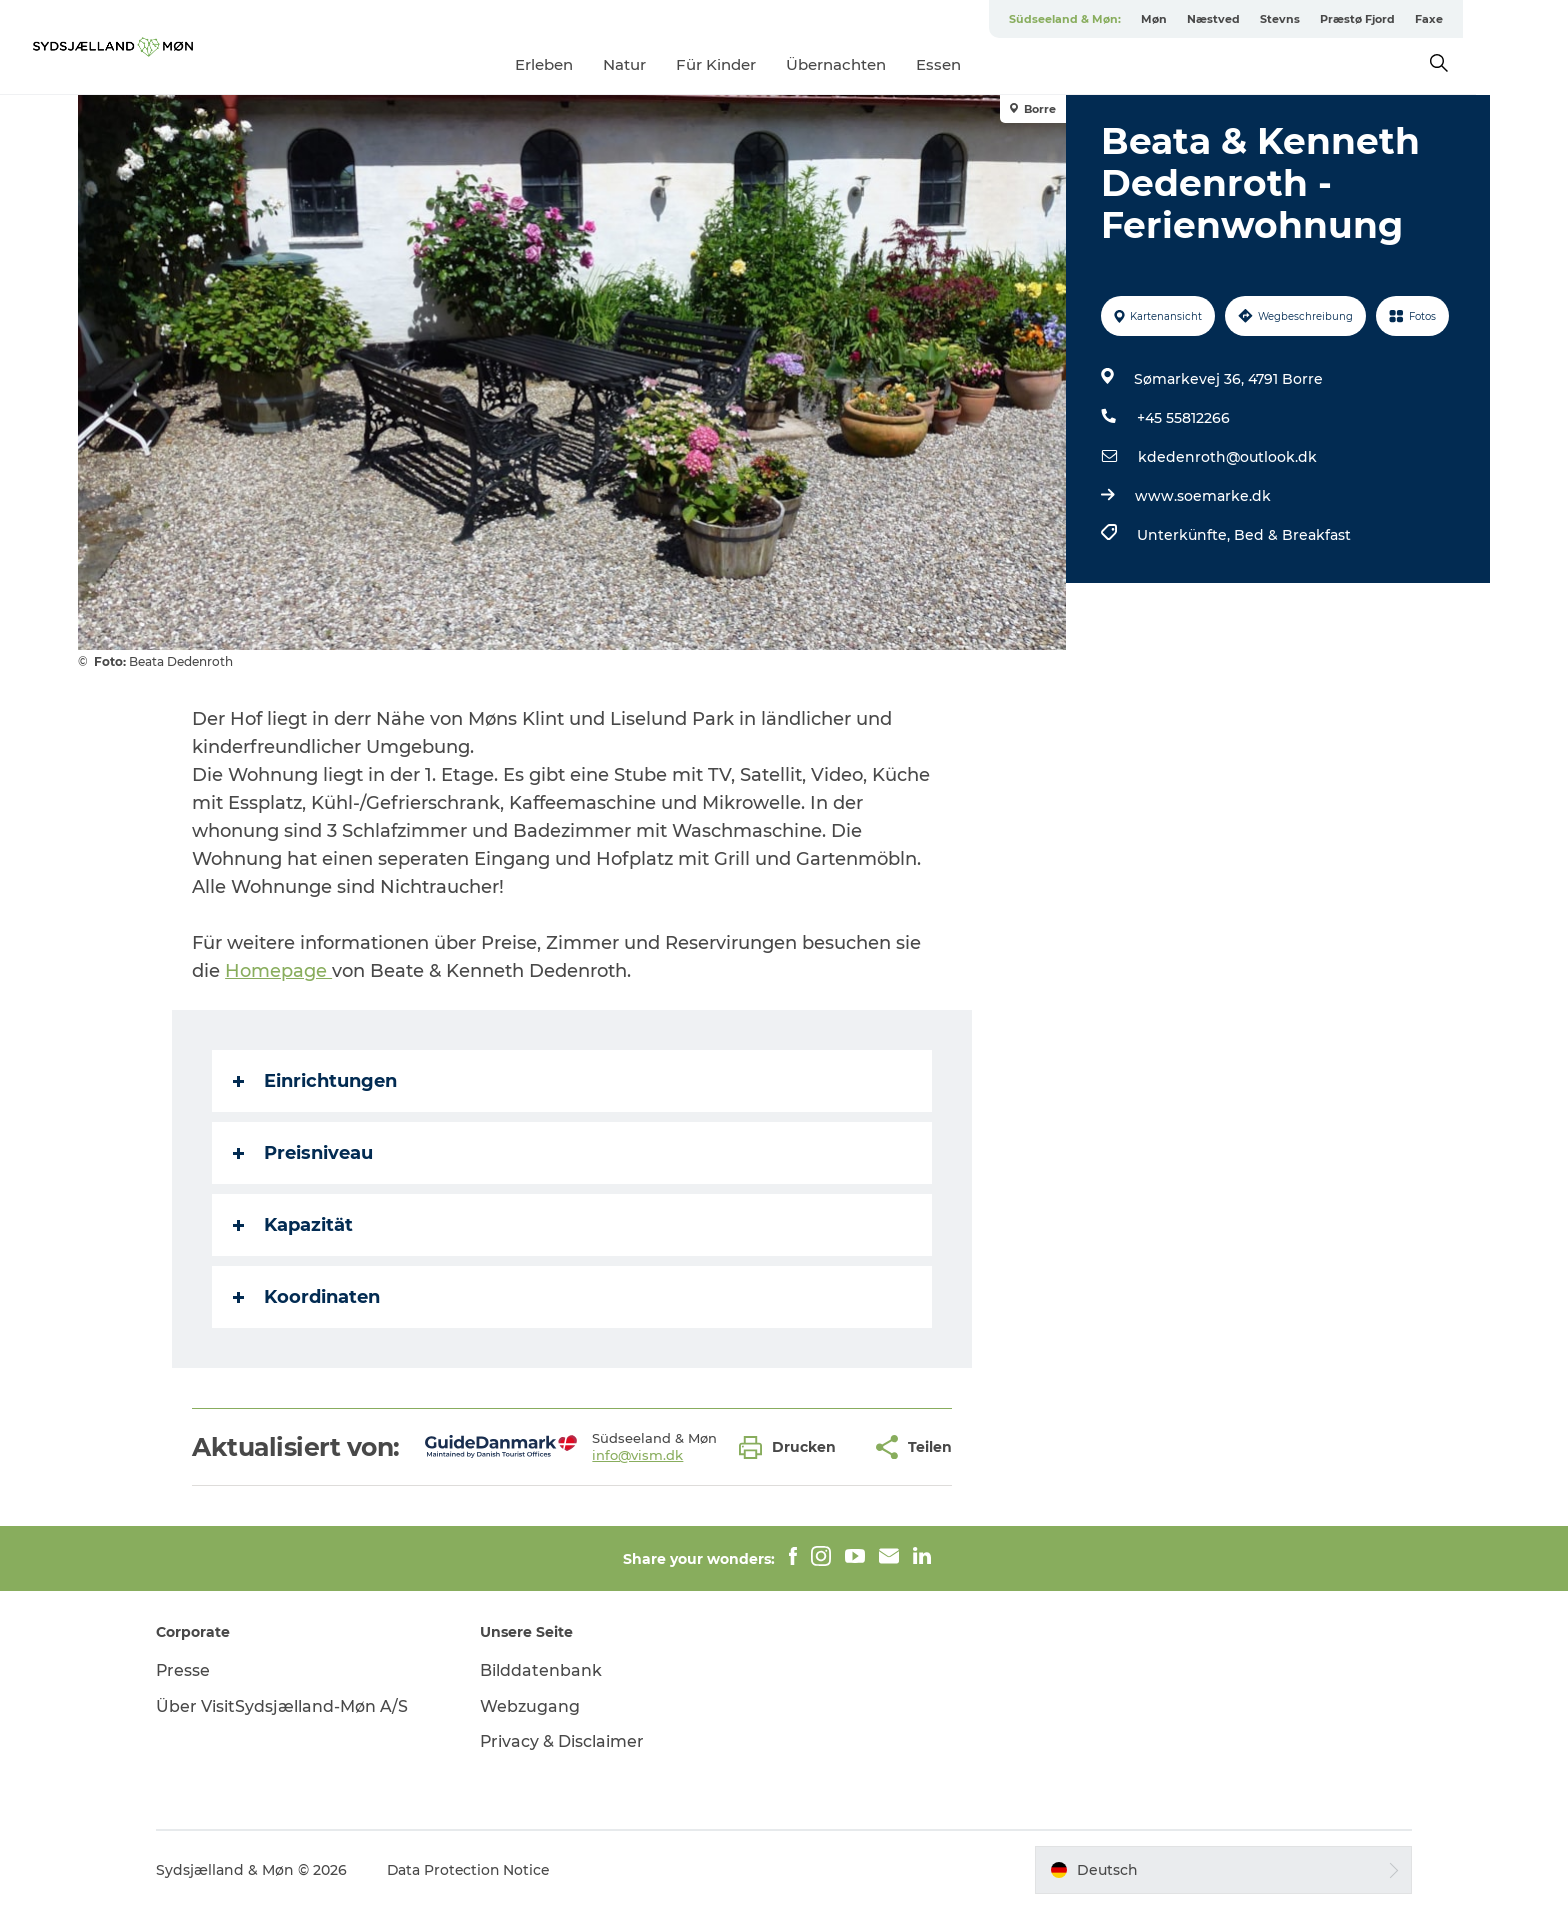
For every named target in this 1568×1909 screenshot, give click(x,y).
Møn (1200, 19)
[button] (793, 1447)
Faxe (1475, 19)
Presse (191, 1670)
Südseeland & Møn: (1111, 19)
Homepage (279, 971)
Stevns (1326, 19)
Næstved (1259, 19)
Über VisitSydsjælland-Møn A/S (290, 1706)
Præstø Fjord (1403, 19)
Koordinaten (307, 1297)
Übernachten (882, 64)
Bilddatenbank (545, 1670)
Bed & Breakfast (1292, 535)
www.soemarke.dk (1203, 496)
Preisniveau (304, 1153)
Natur (670, 64)
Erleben (590, 64)
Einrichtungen (316, 1081)
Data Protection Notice (478, 1870)
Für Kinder (762, 64)
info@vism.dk (638, 1455)
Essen (984, 64)
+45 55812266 (1183, 418)
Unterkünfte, (1185, 535)
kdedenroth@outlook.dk (1227, 457)
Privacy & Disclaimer (566, 1741)
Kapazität (294, 1225)
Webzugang (534, 1706)
